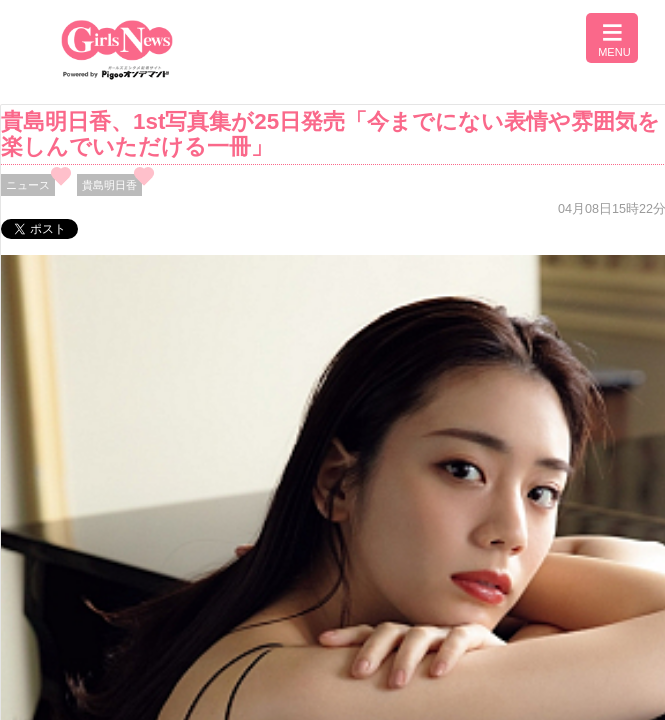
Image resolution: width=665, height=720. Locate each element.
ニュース (28, 185)
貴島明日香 (109, 185)
